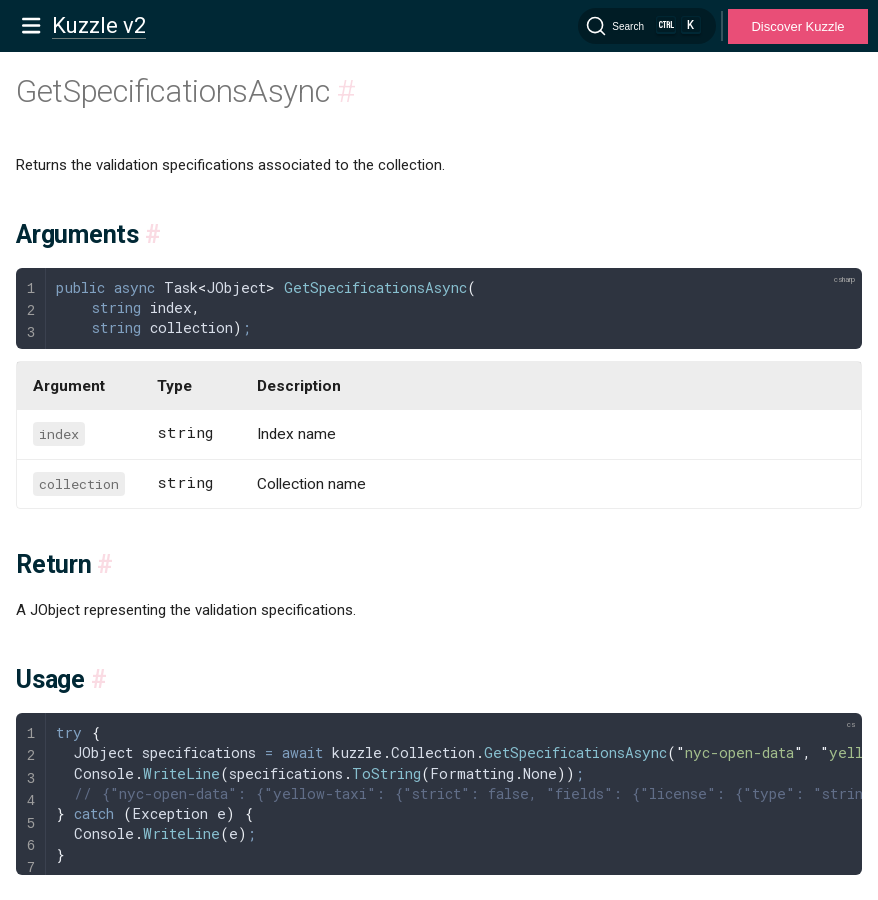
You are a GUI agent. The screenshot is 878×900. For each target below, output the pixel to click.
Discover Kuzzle (797, 26)
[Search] (647, 26)
